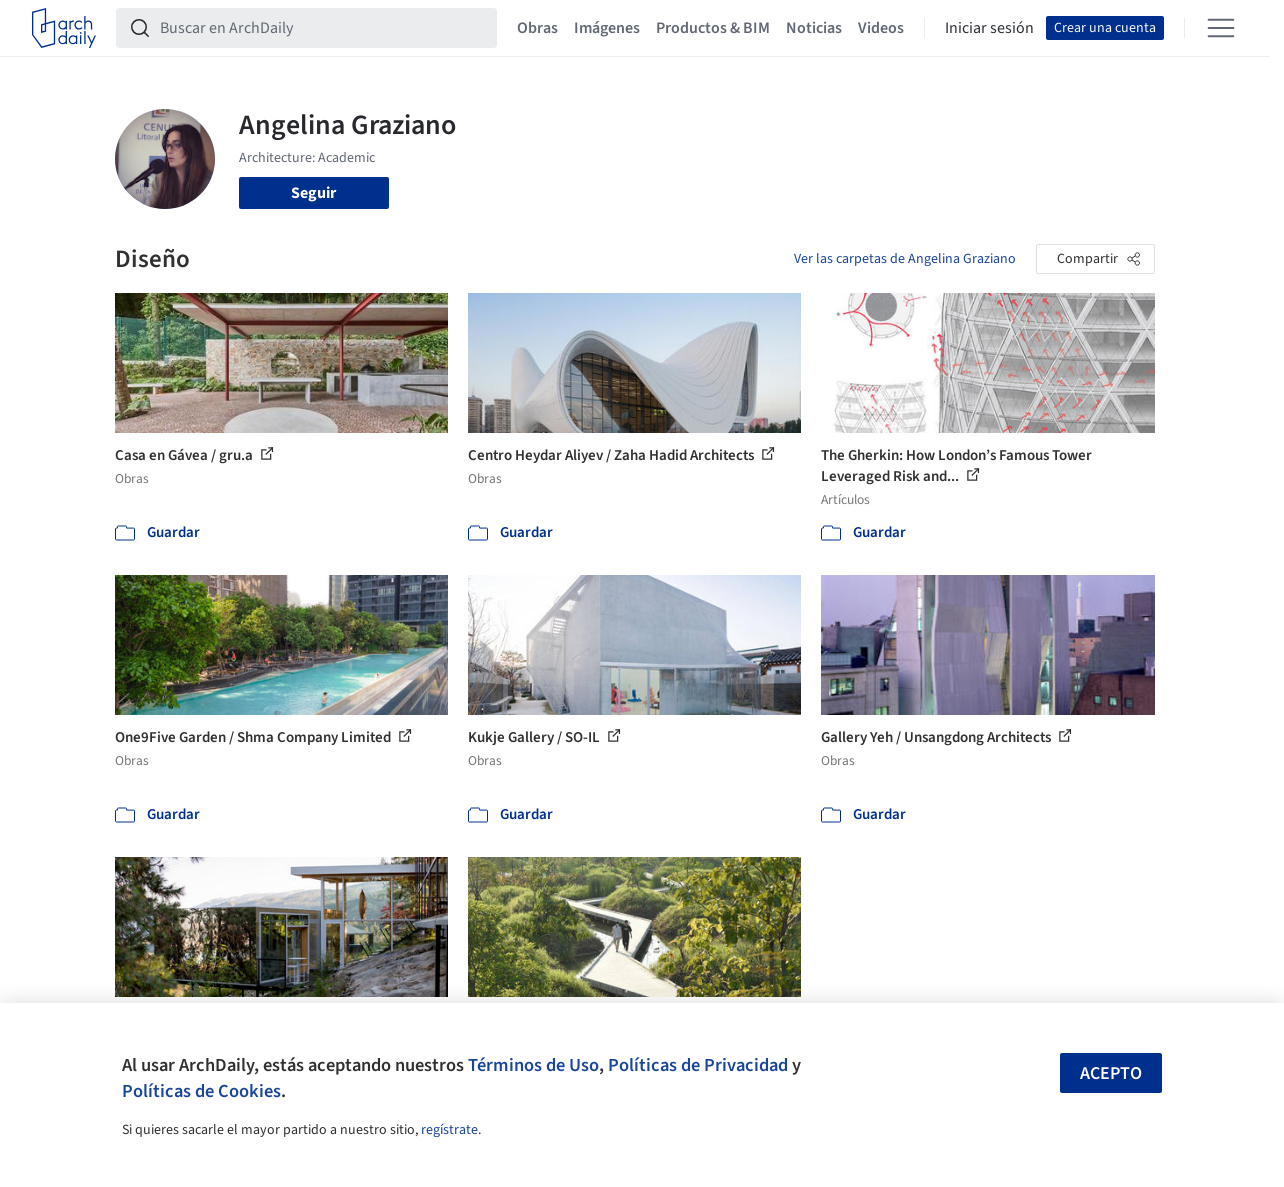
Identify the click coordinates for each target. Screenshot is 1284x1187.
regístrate (449, 1130)
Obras (537, 28)
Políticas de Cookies (201, 1091)
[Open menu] (1221, 28)
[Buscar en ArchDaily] (322, 28)
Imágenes (607, 28)
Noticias (814, 28)
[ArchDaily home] (64, 28)
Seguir (313, 193)
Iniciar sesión (989, 28)
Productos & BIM (713, 28)
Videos (881, 28)
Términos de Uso (533, 1065)
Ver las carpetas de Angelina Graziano (905, 259)
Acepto (1111, 1073)
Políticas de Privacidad (698, 1065)
